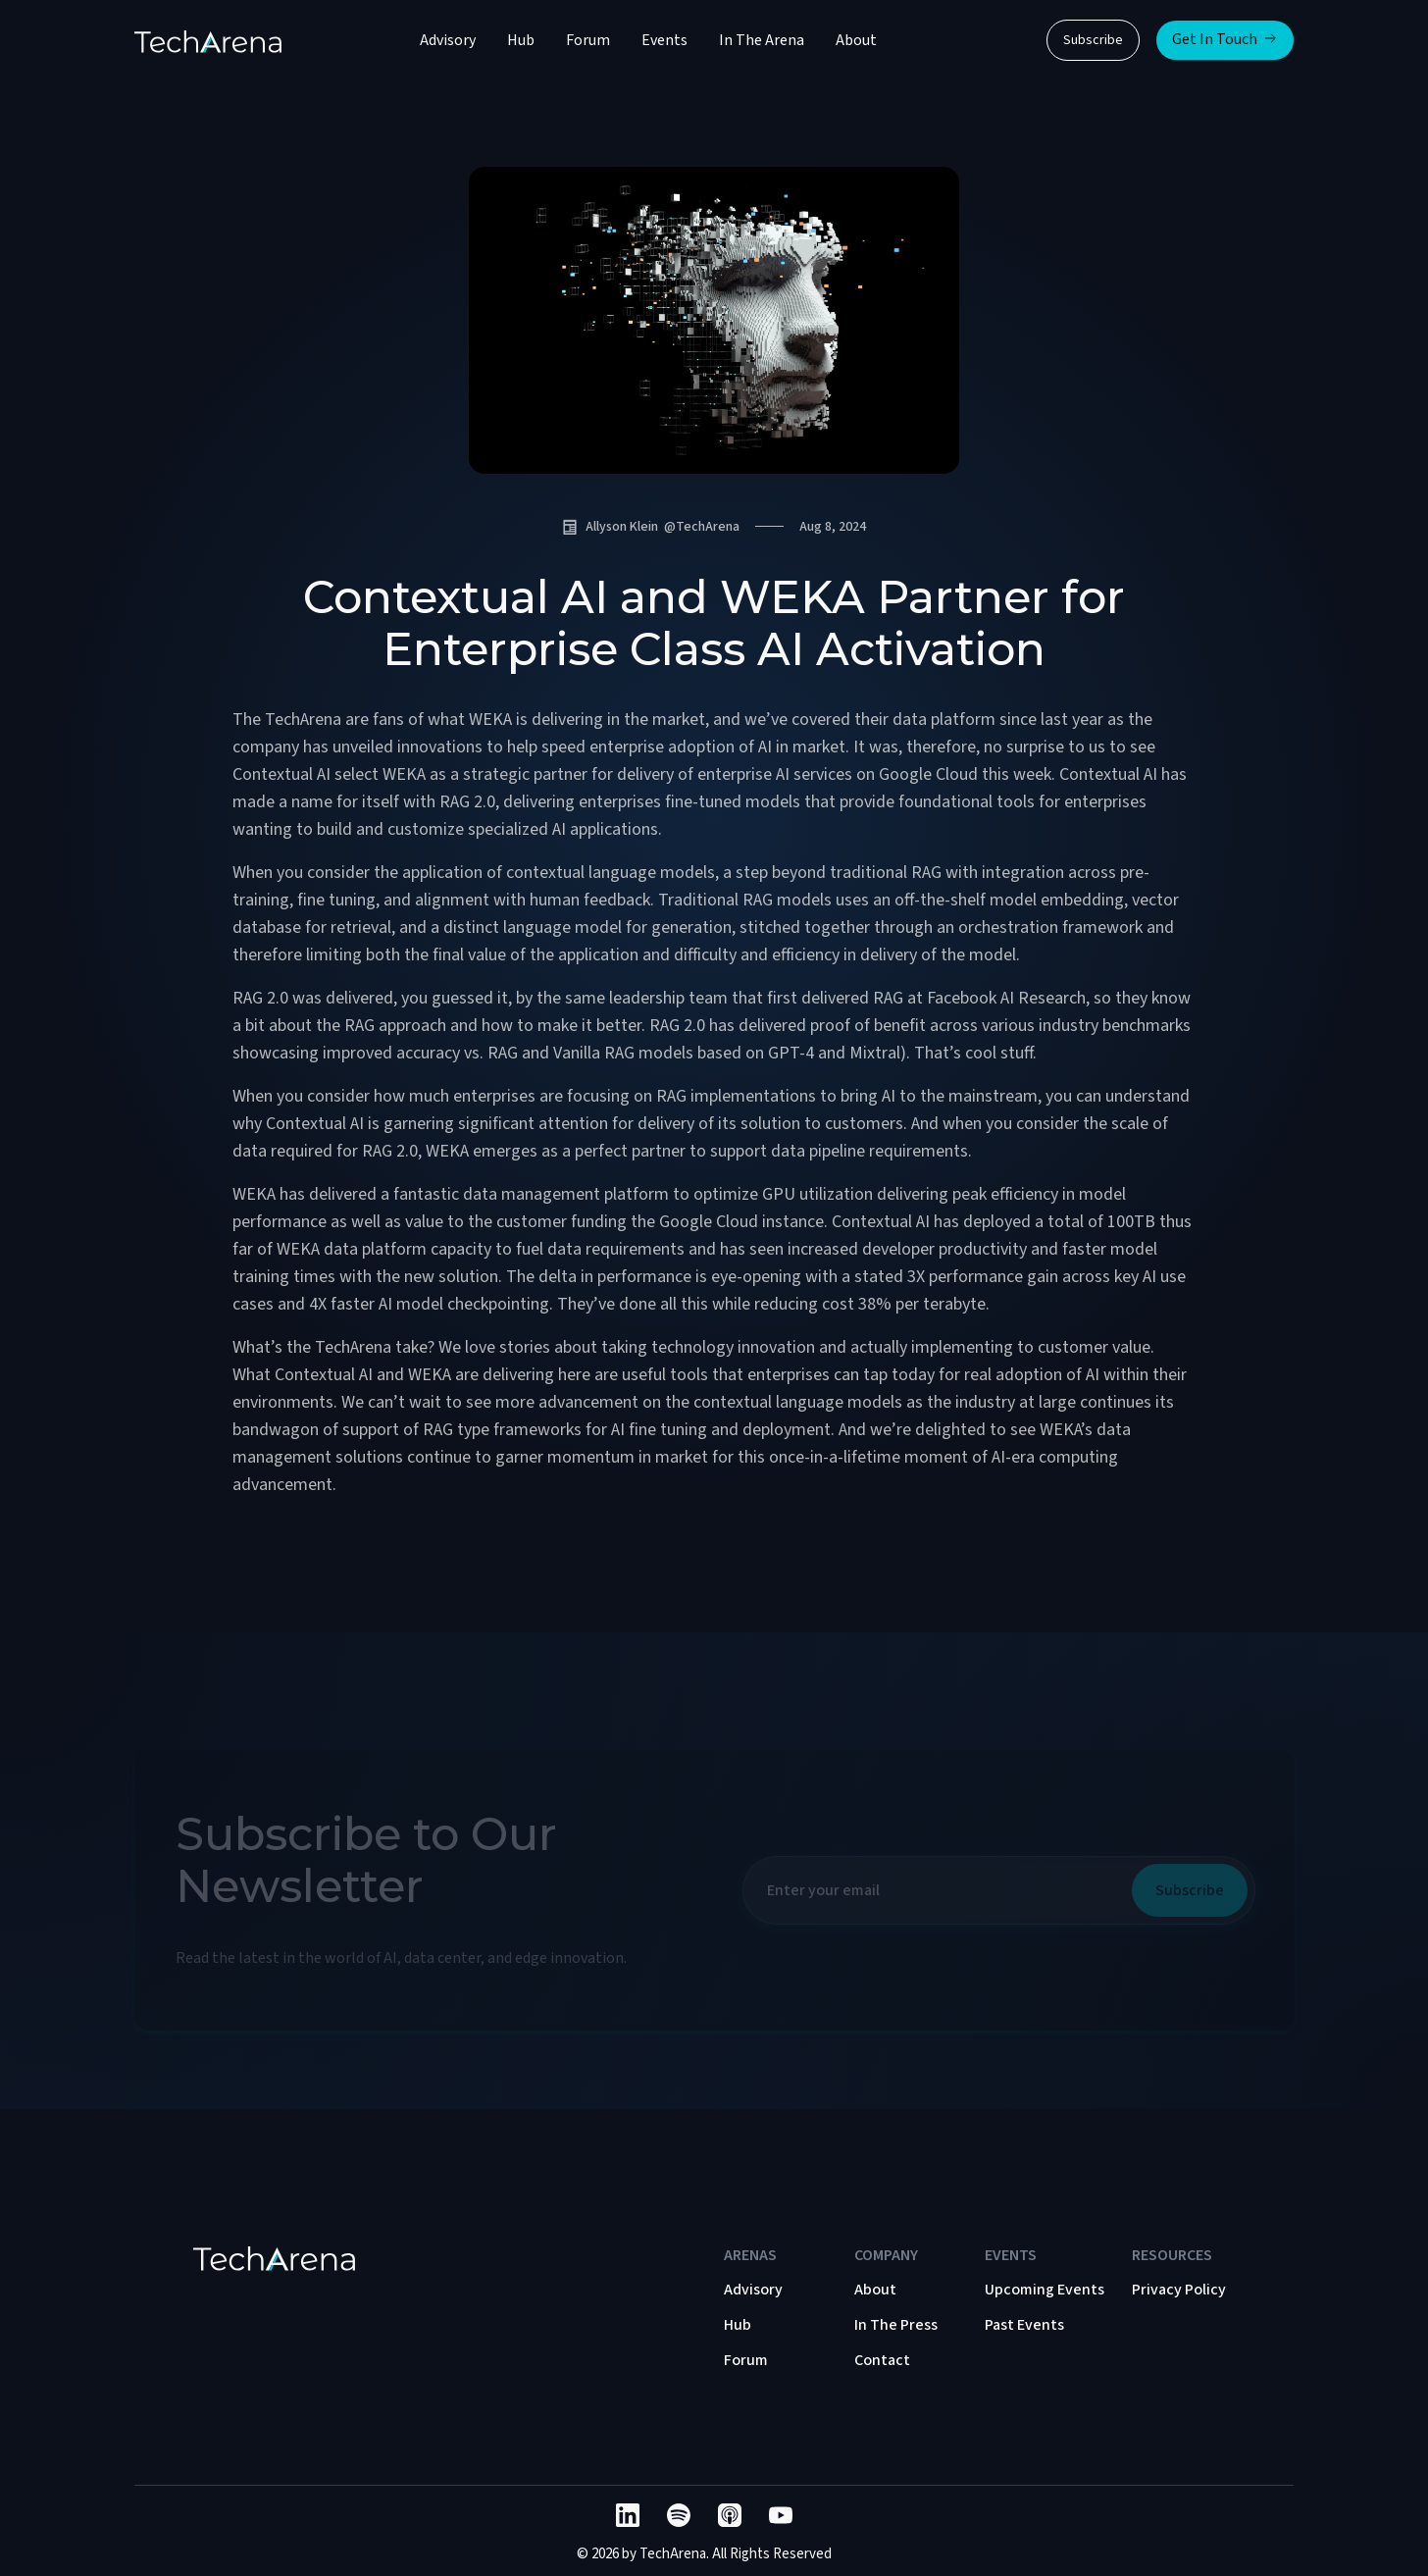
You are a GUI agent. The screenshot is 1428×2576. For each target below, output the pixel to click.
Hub (521, 40)
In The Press (896, 2325)
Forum (588, 40)
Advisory (448, 40)
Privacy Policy (1179, 2289)
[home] (207, 40)
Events (664, 40)
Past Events (1024, 2325)
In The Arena (761, 40)
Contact (882, 2360)
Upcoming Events (1044, 2289)
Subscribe (1093, 40)
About (856, 40)
